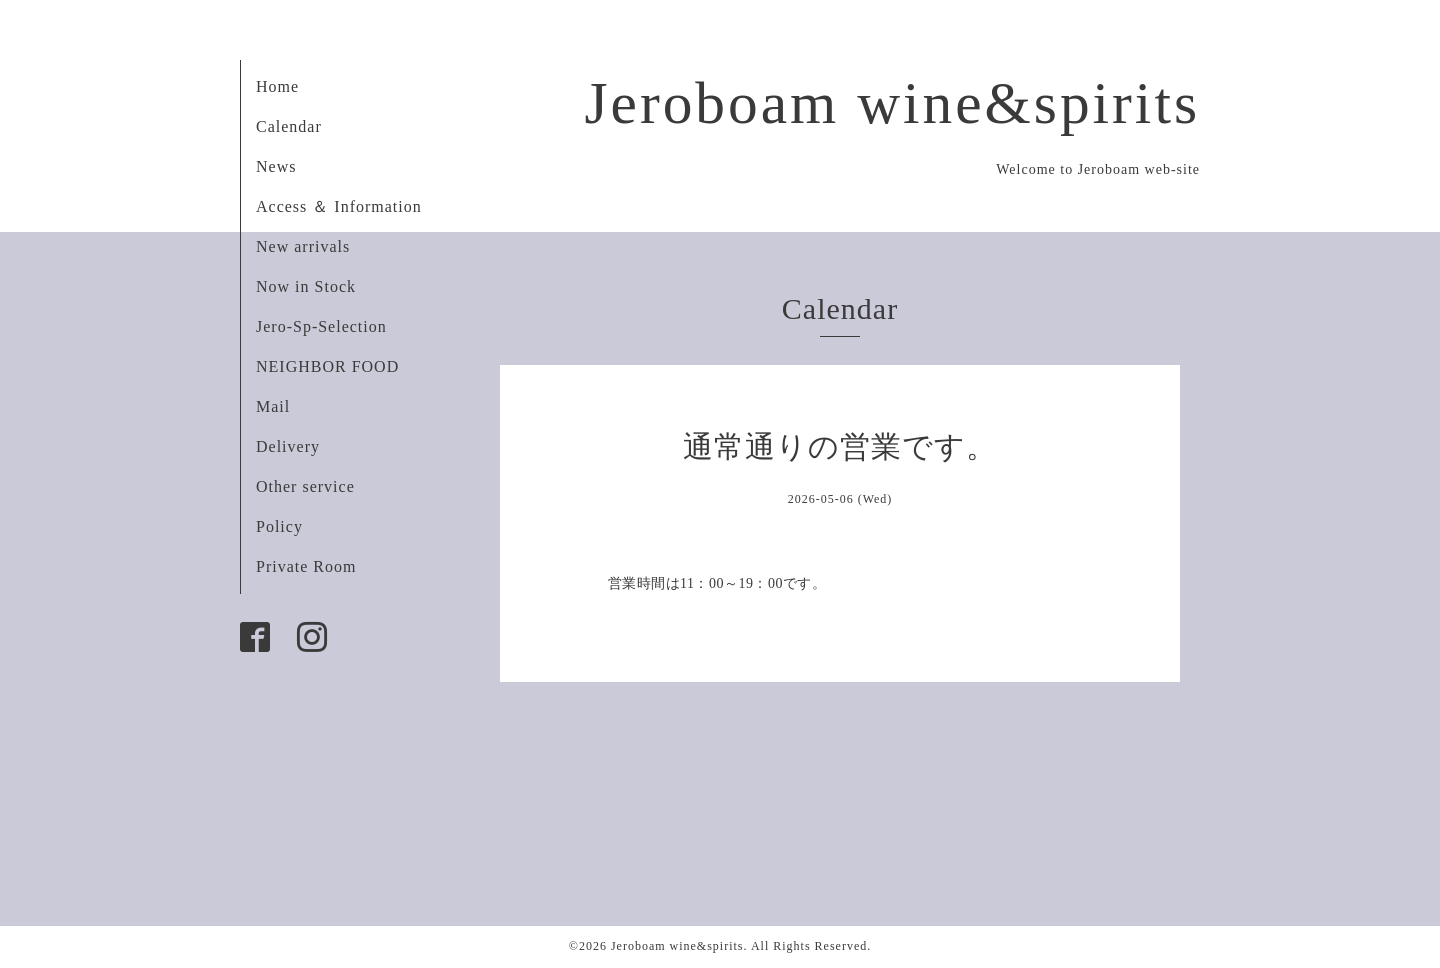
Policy (279, 526)
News (276, 166)
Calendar (289, 126)
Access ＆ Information (339, 206)
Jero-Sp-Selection (321, 326)
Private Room (306, 566)
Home (277, 86)
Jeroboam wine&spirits (892, 103)
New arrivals (303, 246)
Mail (273, 406)
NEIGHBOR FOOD (327, 366)
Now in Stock (306, 286)
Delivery (288, 446)
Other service (305, 486)
